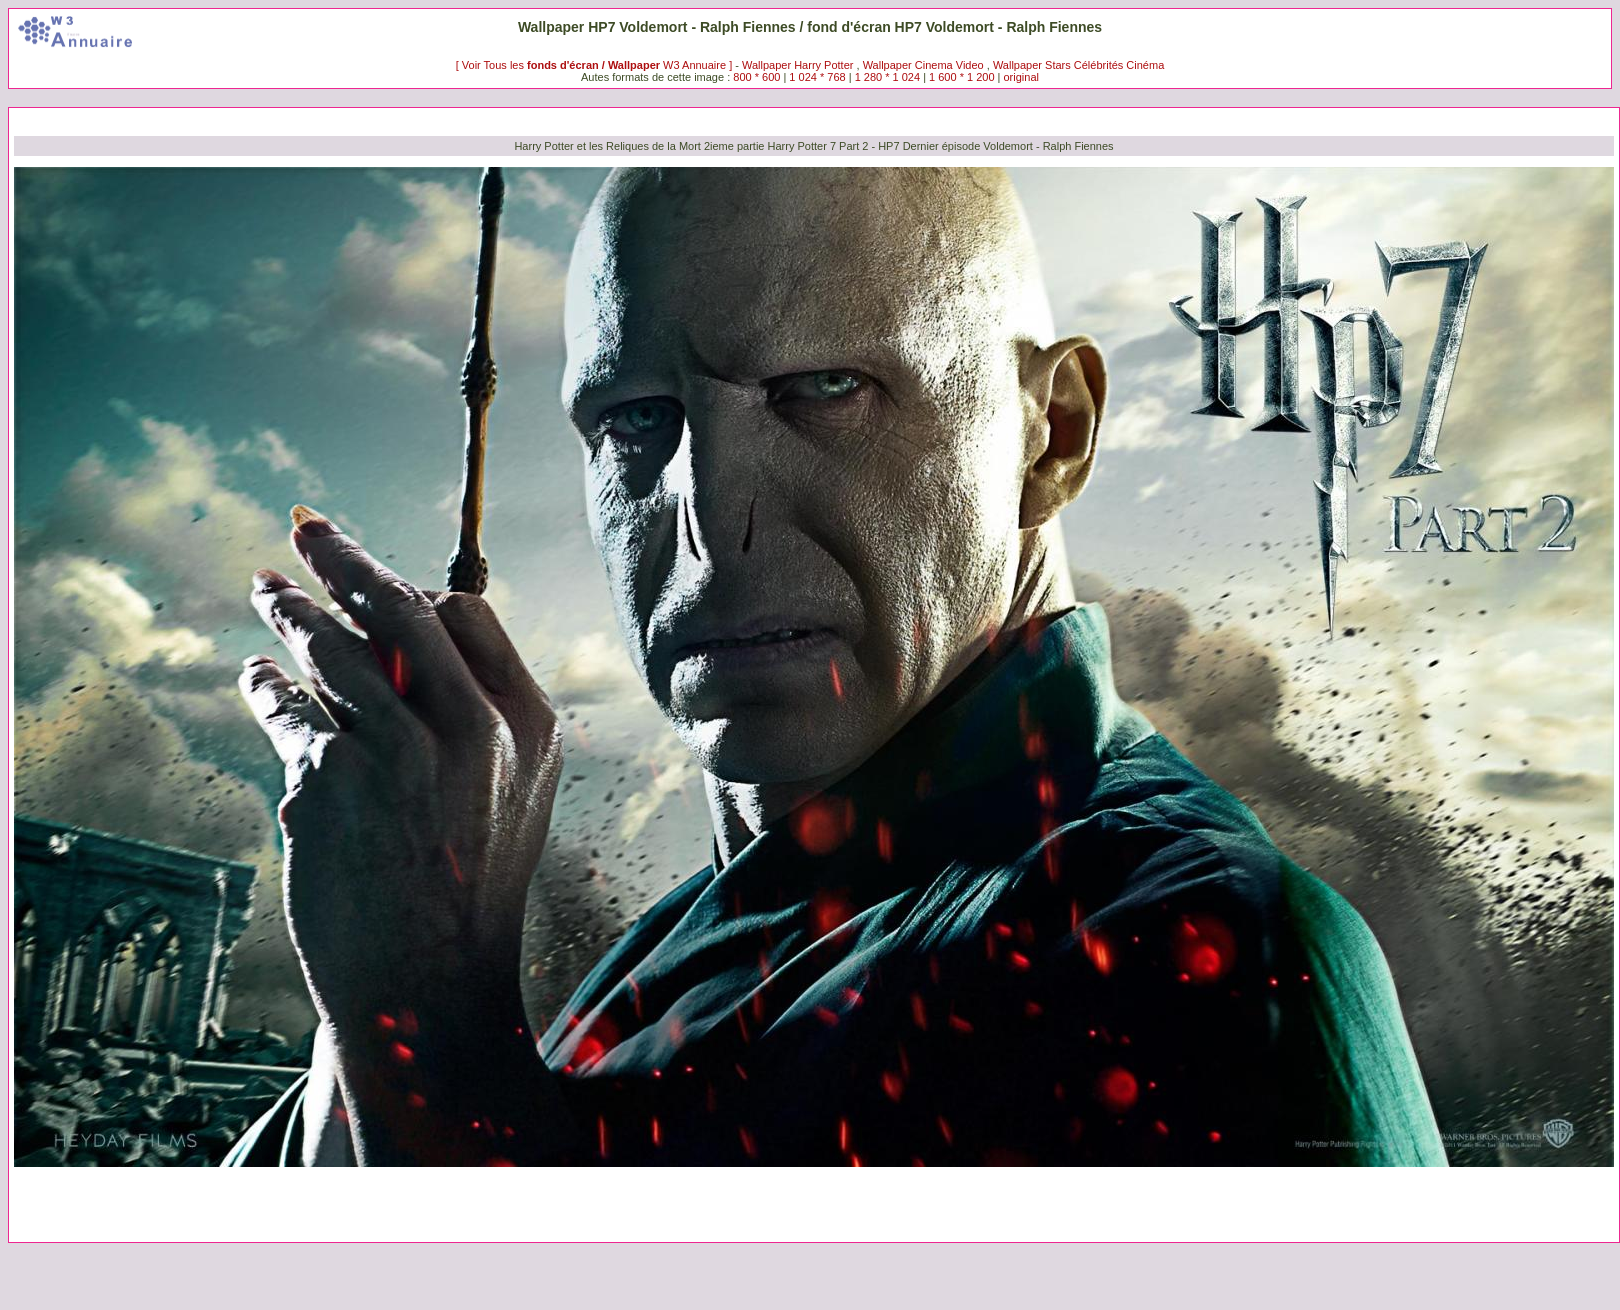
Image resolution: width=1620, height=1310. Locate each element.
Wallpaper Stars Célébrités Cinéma (1078, 65)
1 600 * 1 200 (961, 77)
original (1021, 77)
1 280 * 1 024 (887, 77)
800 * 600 (756, 77)
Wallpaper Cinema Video (923, 65)
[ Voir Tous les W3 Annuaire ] (596, 65)
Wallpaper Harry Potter (797, 65)
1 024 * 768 (818, 77)
